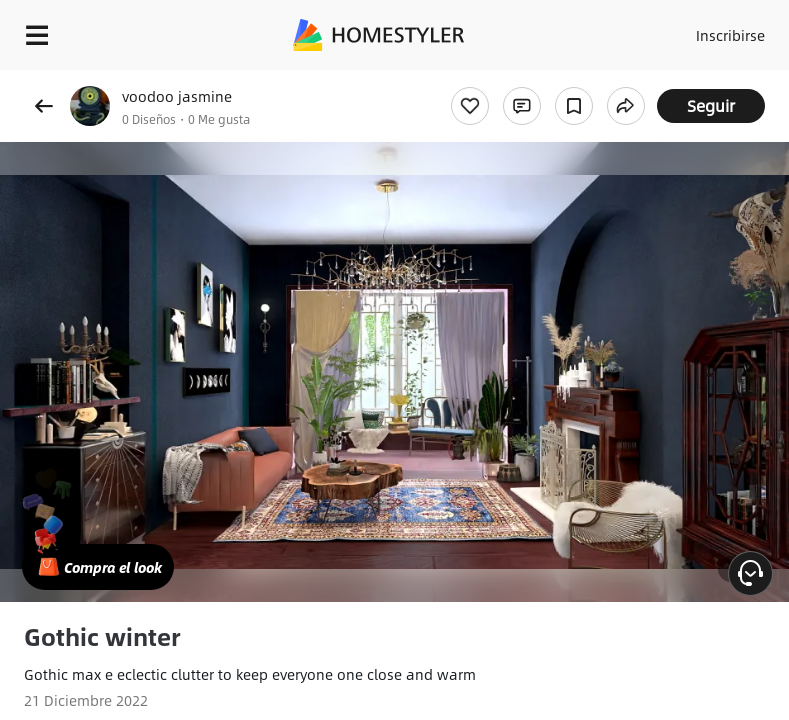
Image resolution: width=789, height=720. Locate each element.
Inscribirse (730, 35)
